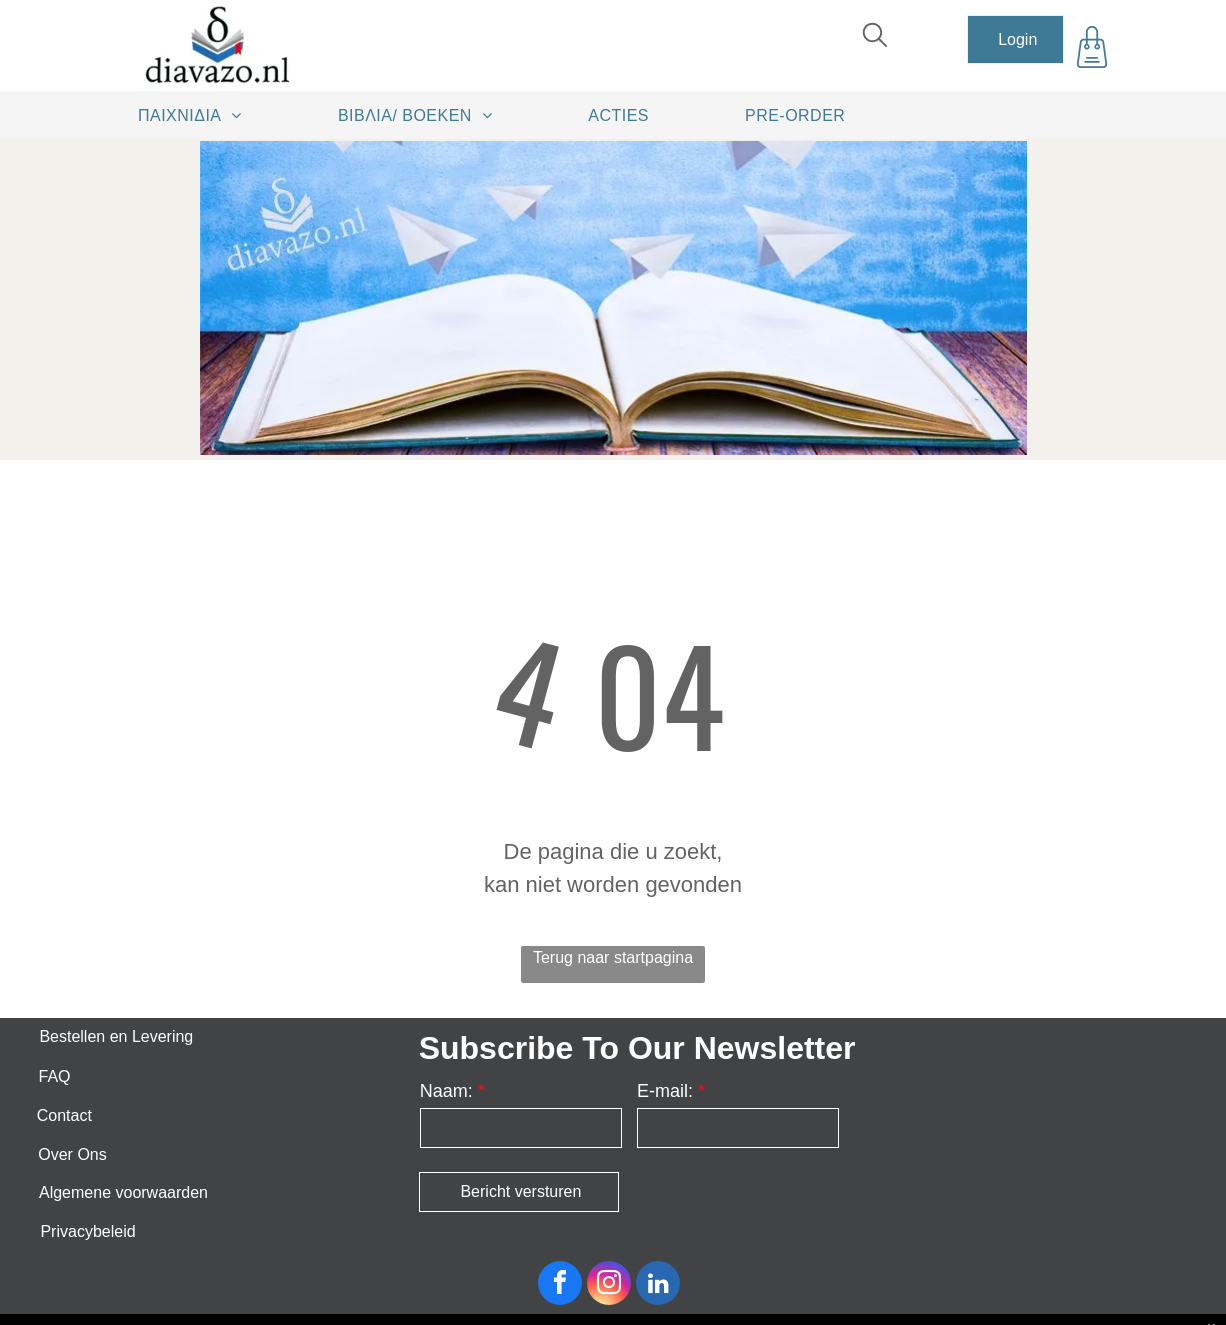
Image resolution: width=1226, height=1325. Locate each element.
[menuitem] (197, 115)
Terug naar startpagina (613, 957)
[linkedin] (658, 1285)
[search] (875, 37)
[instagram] (609, 1285)
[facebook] (560, 1285)
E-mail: (665, 1091)
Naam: (446, 1091)
